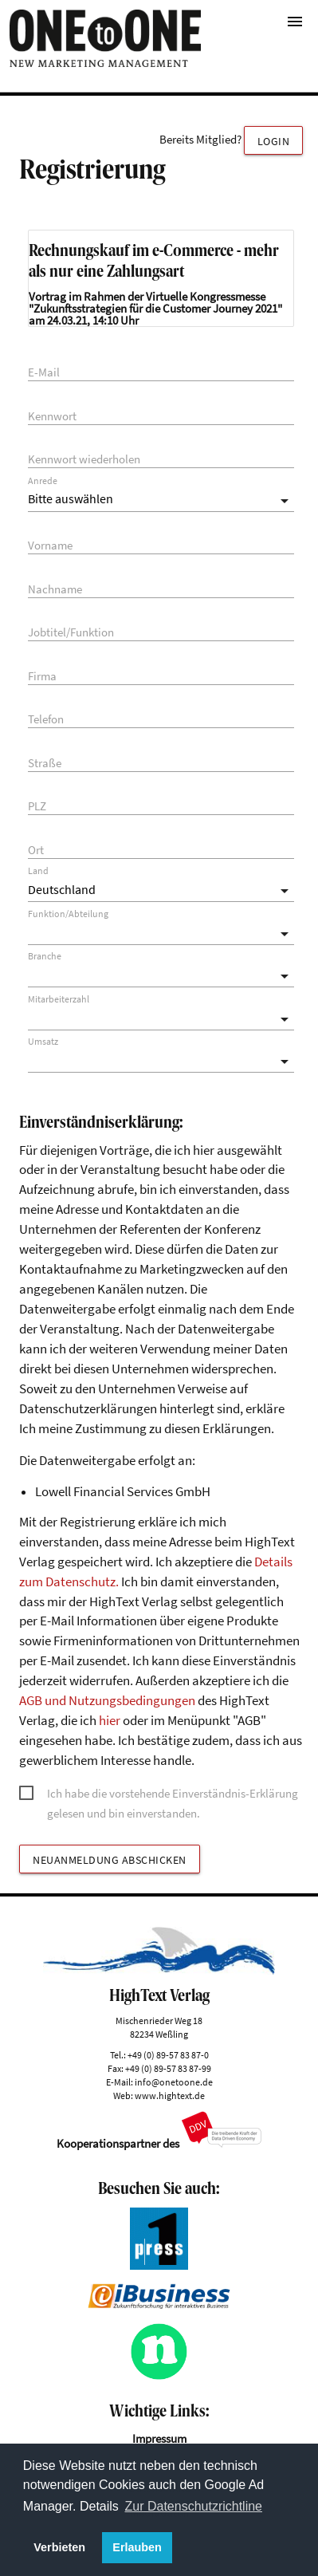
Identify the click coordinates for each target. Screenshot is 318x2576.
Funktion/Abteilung (68, 914)
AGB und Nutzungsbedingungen (107, 1700)
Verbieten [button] (59, 2547)
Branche (44, 956)
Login (273, 141)
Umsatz (43, 1041)
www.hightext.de (170, 2095)
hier (109, 1720)
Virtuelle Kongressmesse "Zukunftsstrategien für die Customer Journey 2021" (155, 302)
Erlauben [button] (137, 2547)
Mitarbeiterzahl (58, 999)
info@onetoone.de (174, 2082)
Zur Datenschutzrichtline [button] (194, 2506)
